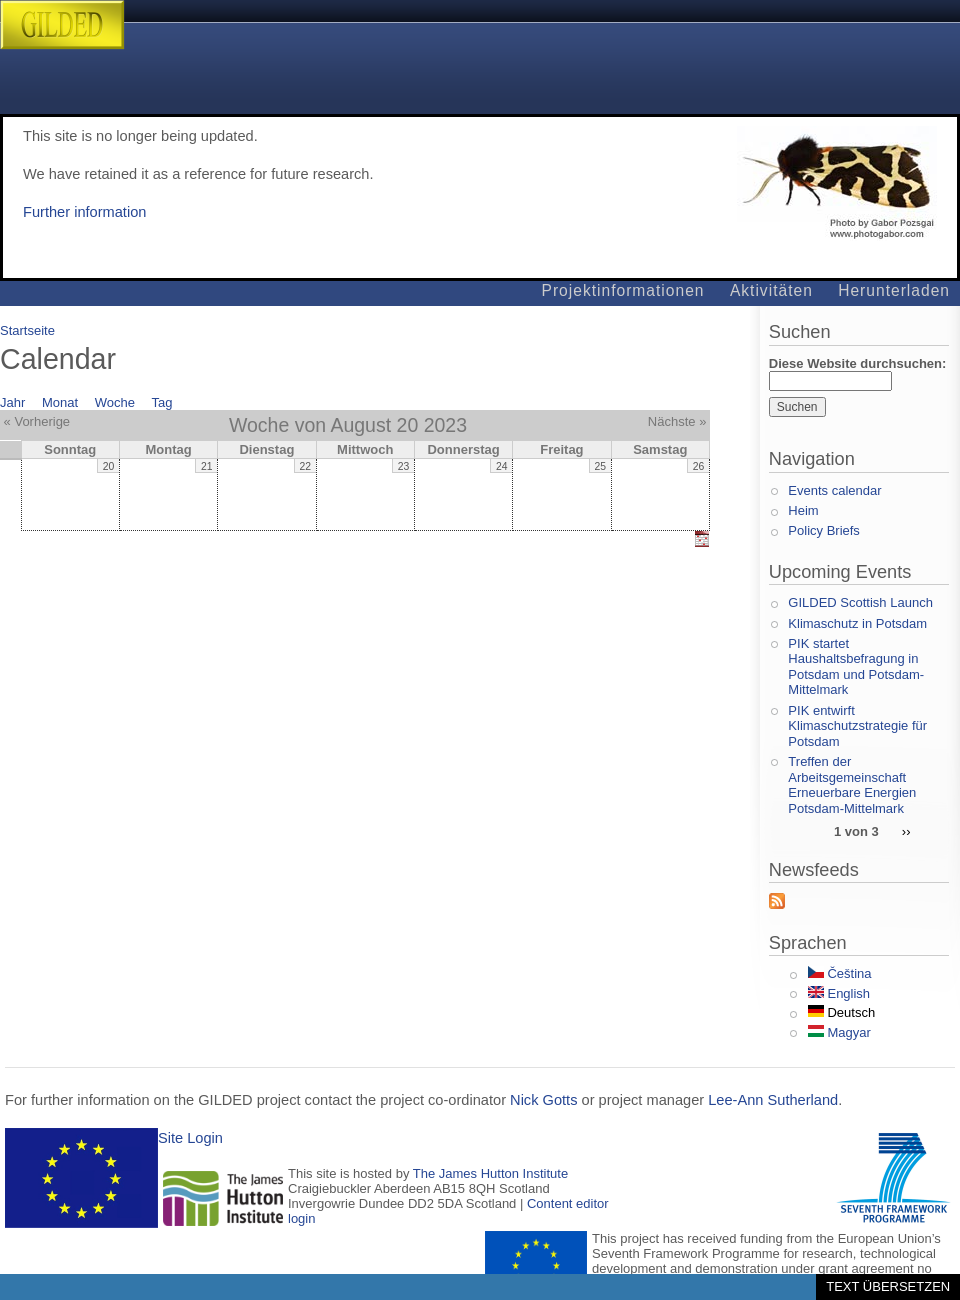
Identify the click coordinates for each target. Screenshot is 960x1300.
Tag (162, 402)
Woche (115, 402)
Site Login (190, 1138)
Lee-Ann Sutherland (773, 1100)
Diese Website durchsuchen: (857, 363)
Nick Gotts (543, 1100)
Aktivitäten (771, 290)
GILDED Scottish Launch (860, 602)
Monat (60, 402)
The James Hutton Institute (490, 1173)
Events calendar (834, 490)
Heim (803, 510)
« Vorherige (37, 421)
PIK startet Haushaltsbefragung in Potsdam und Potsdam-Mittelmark (856, 667)
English (839, 993)
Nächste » (677, 421)
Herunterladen (894, 290)
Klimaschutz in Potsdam (857, 623)
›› (906, 830)
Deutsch (841, 1012)
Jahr (12, 402)
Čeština (840, 973)
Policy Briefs (824, 530)
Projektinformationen (623, 290)
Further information (84, 212)
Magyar (839, 1032)
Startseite (27, 330)
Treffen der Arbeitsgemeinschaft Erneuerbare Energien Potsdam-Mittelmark (852, 785)
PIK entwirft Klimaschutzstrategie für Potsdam (857, 726)
